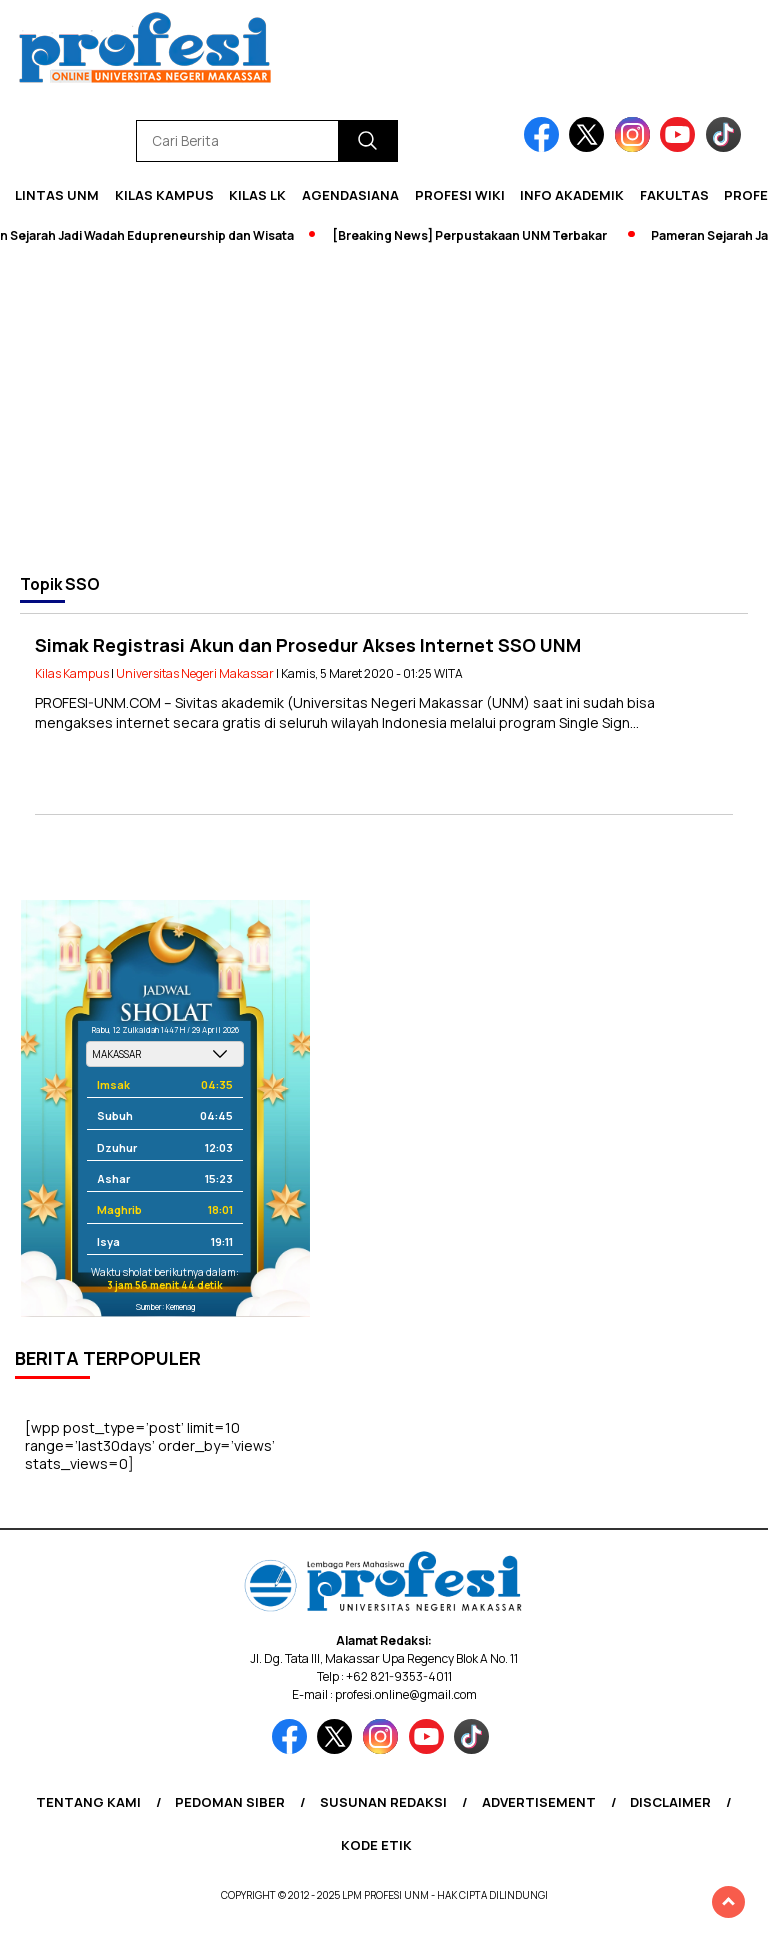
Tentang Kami (88, 1802)
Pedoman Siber (230, 1802)
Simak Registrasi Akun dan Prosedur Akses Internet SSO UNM (308, 645)
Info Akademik (572, 195)
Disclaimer (670, 1802)
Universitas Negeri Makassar (195, 673)
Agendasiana (350, 195)
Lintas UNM (57, 195)
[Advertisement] (384, 409)
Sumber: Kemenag (165, 1306)
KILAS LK (257, 195)
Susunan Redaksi (383, 1802)
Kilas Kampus (164, 195)
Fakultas (674, 195)
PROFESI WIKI (460, 195)
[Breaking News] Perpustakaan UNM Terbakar (474, 235)
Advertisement (539, 1802)
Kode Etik (376, 1845)
